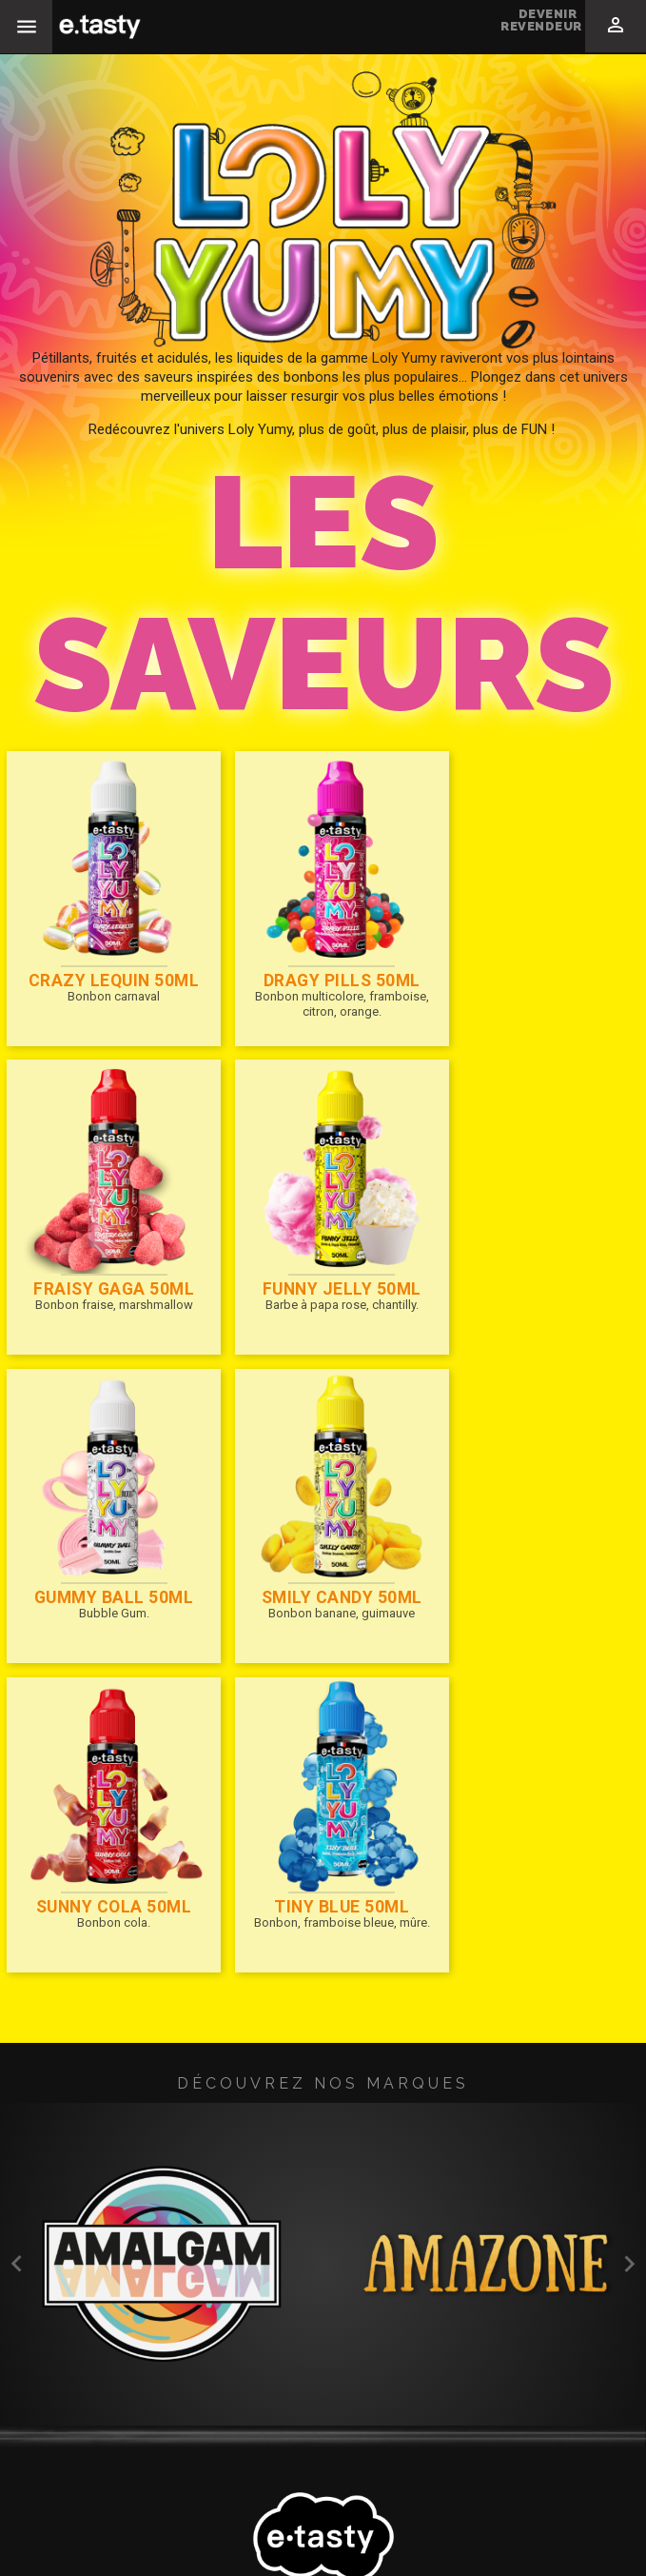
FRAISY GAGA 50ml (533, 966)
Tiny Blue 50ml (320, 1554)
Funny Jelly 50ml (107, 1260)
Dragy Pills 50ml (320, 966)
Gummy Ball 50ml (320, 1260)
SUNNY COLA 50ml (106, 1554)
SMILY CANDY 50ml (533, 1260)
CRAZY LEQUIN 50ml (106, 966)
